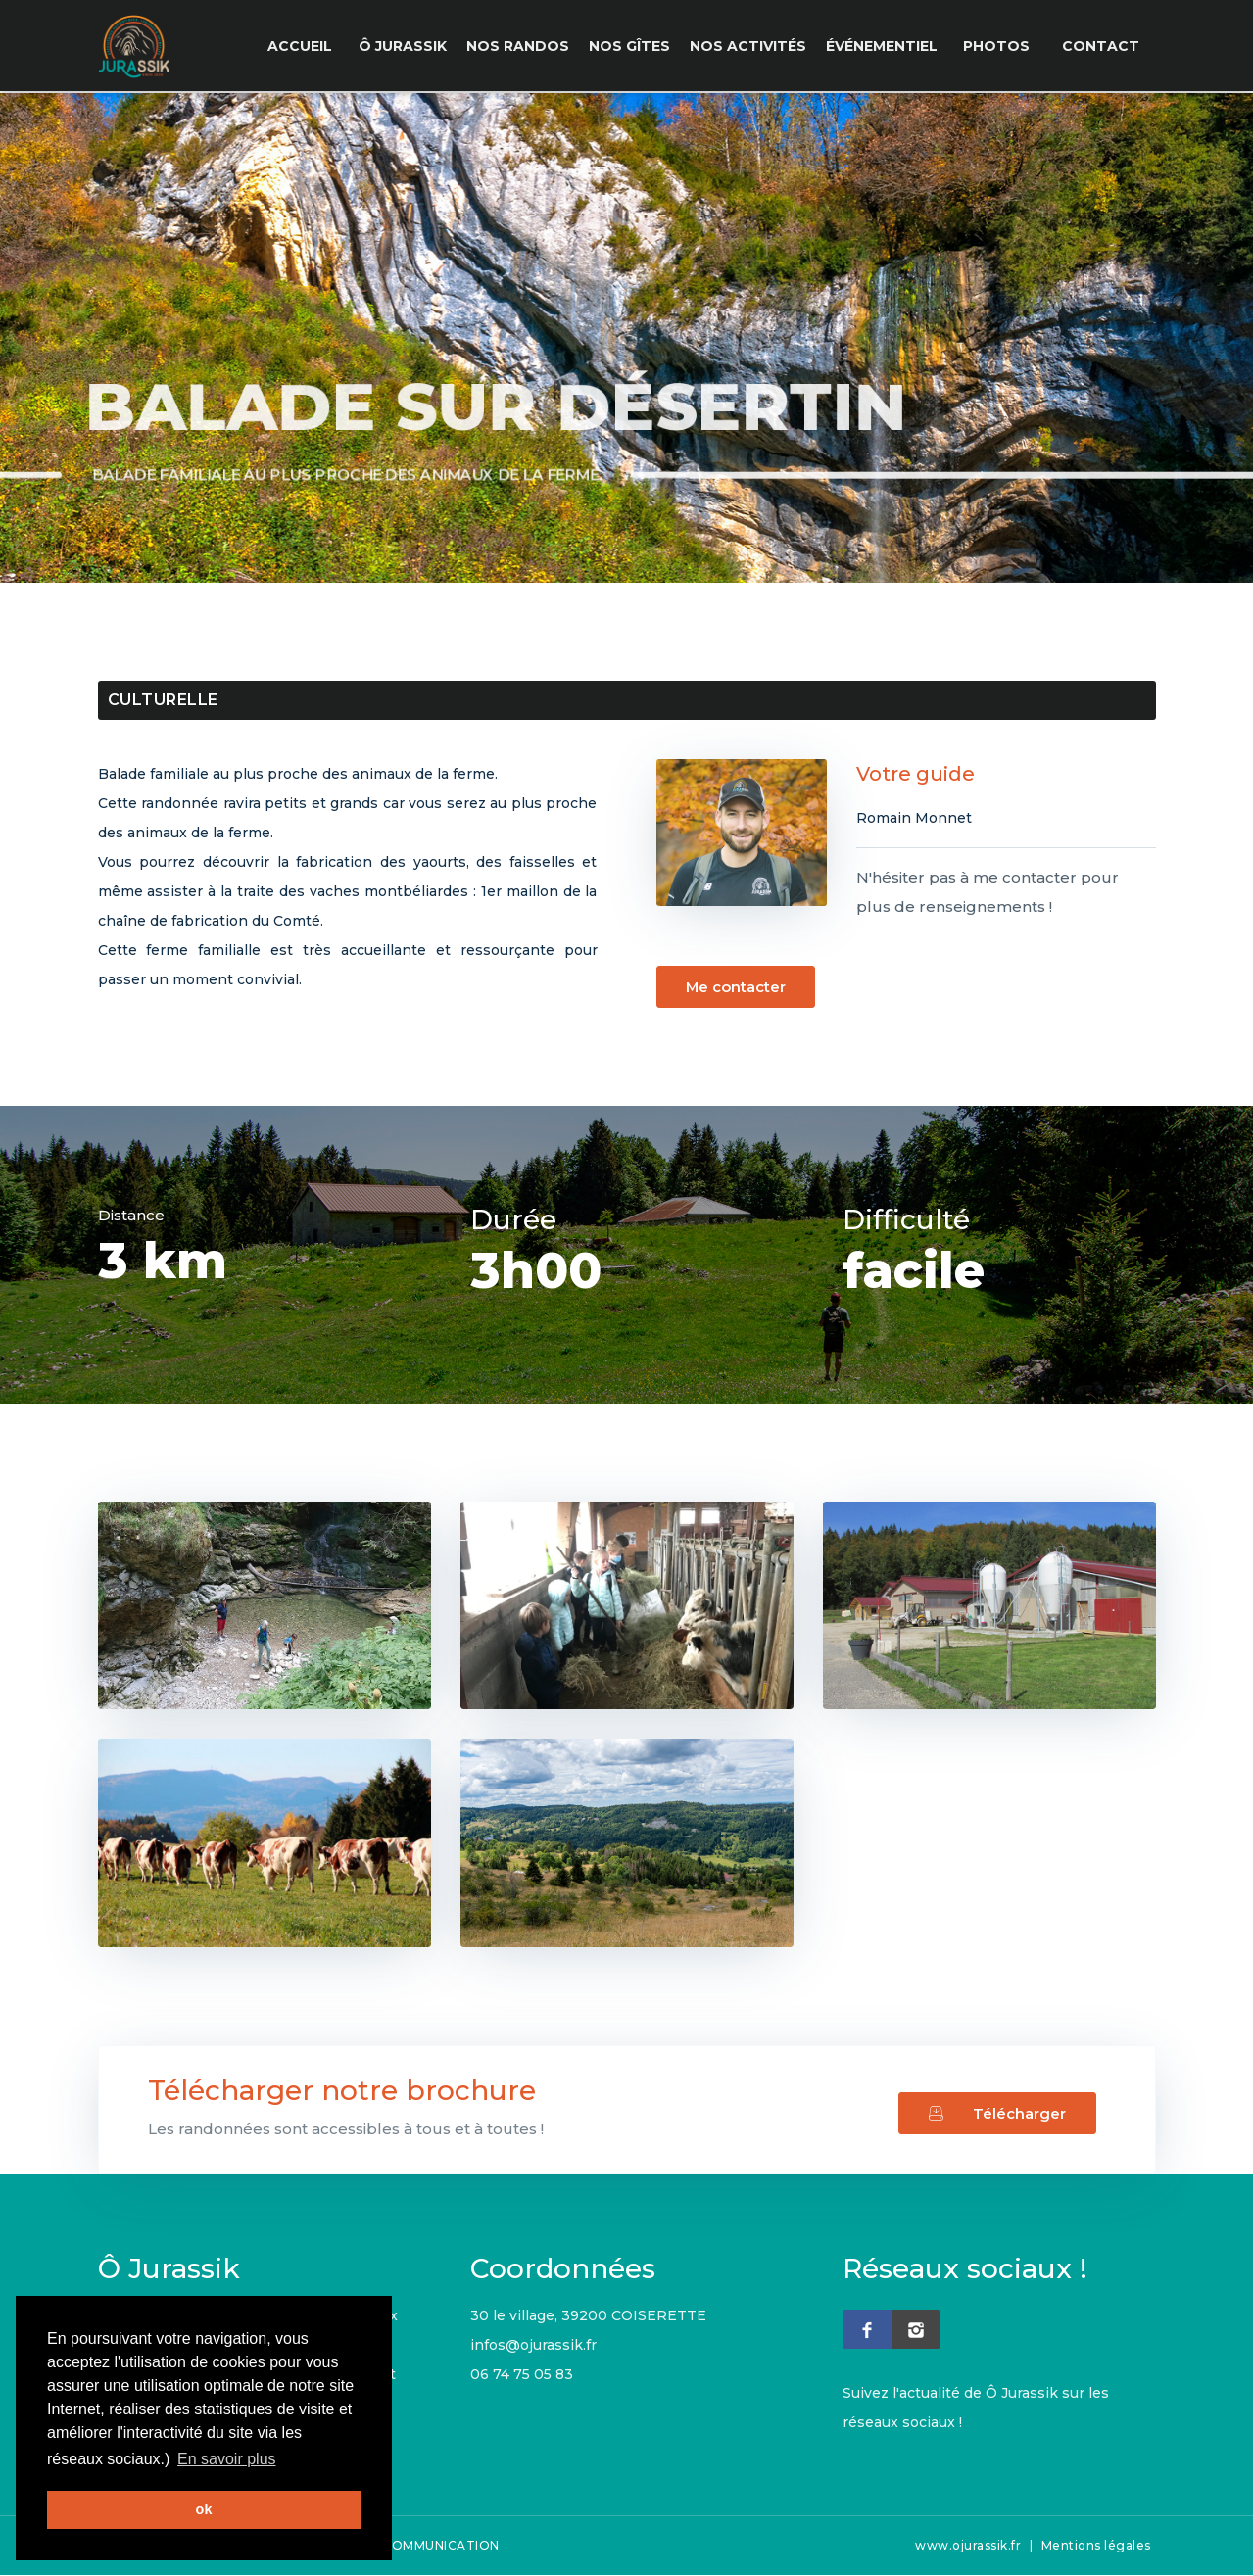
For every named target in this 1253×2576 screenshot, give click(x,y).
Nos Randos (523, 46)
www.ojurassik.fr (968, 2546)
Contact (1102, 46)
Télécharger (996, 2109)
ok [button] (204, 2509)
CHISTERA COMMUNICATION (406, 2546)
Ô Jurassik (408, 46)
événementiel (887, 46)
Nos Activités (754, 46)
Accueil (307, 46)
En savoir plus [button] (226, 2459)
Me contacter (722, 987)
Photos (1001, 46)
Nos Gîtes (635, 46)
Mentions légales (1096, 2546)
